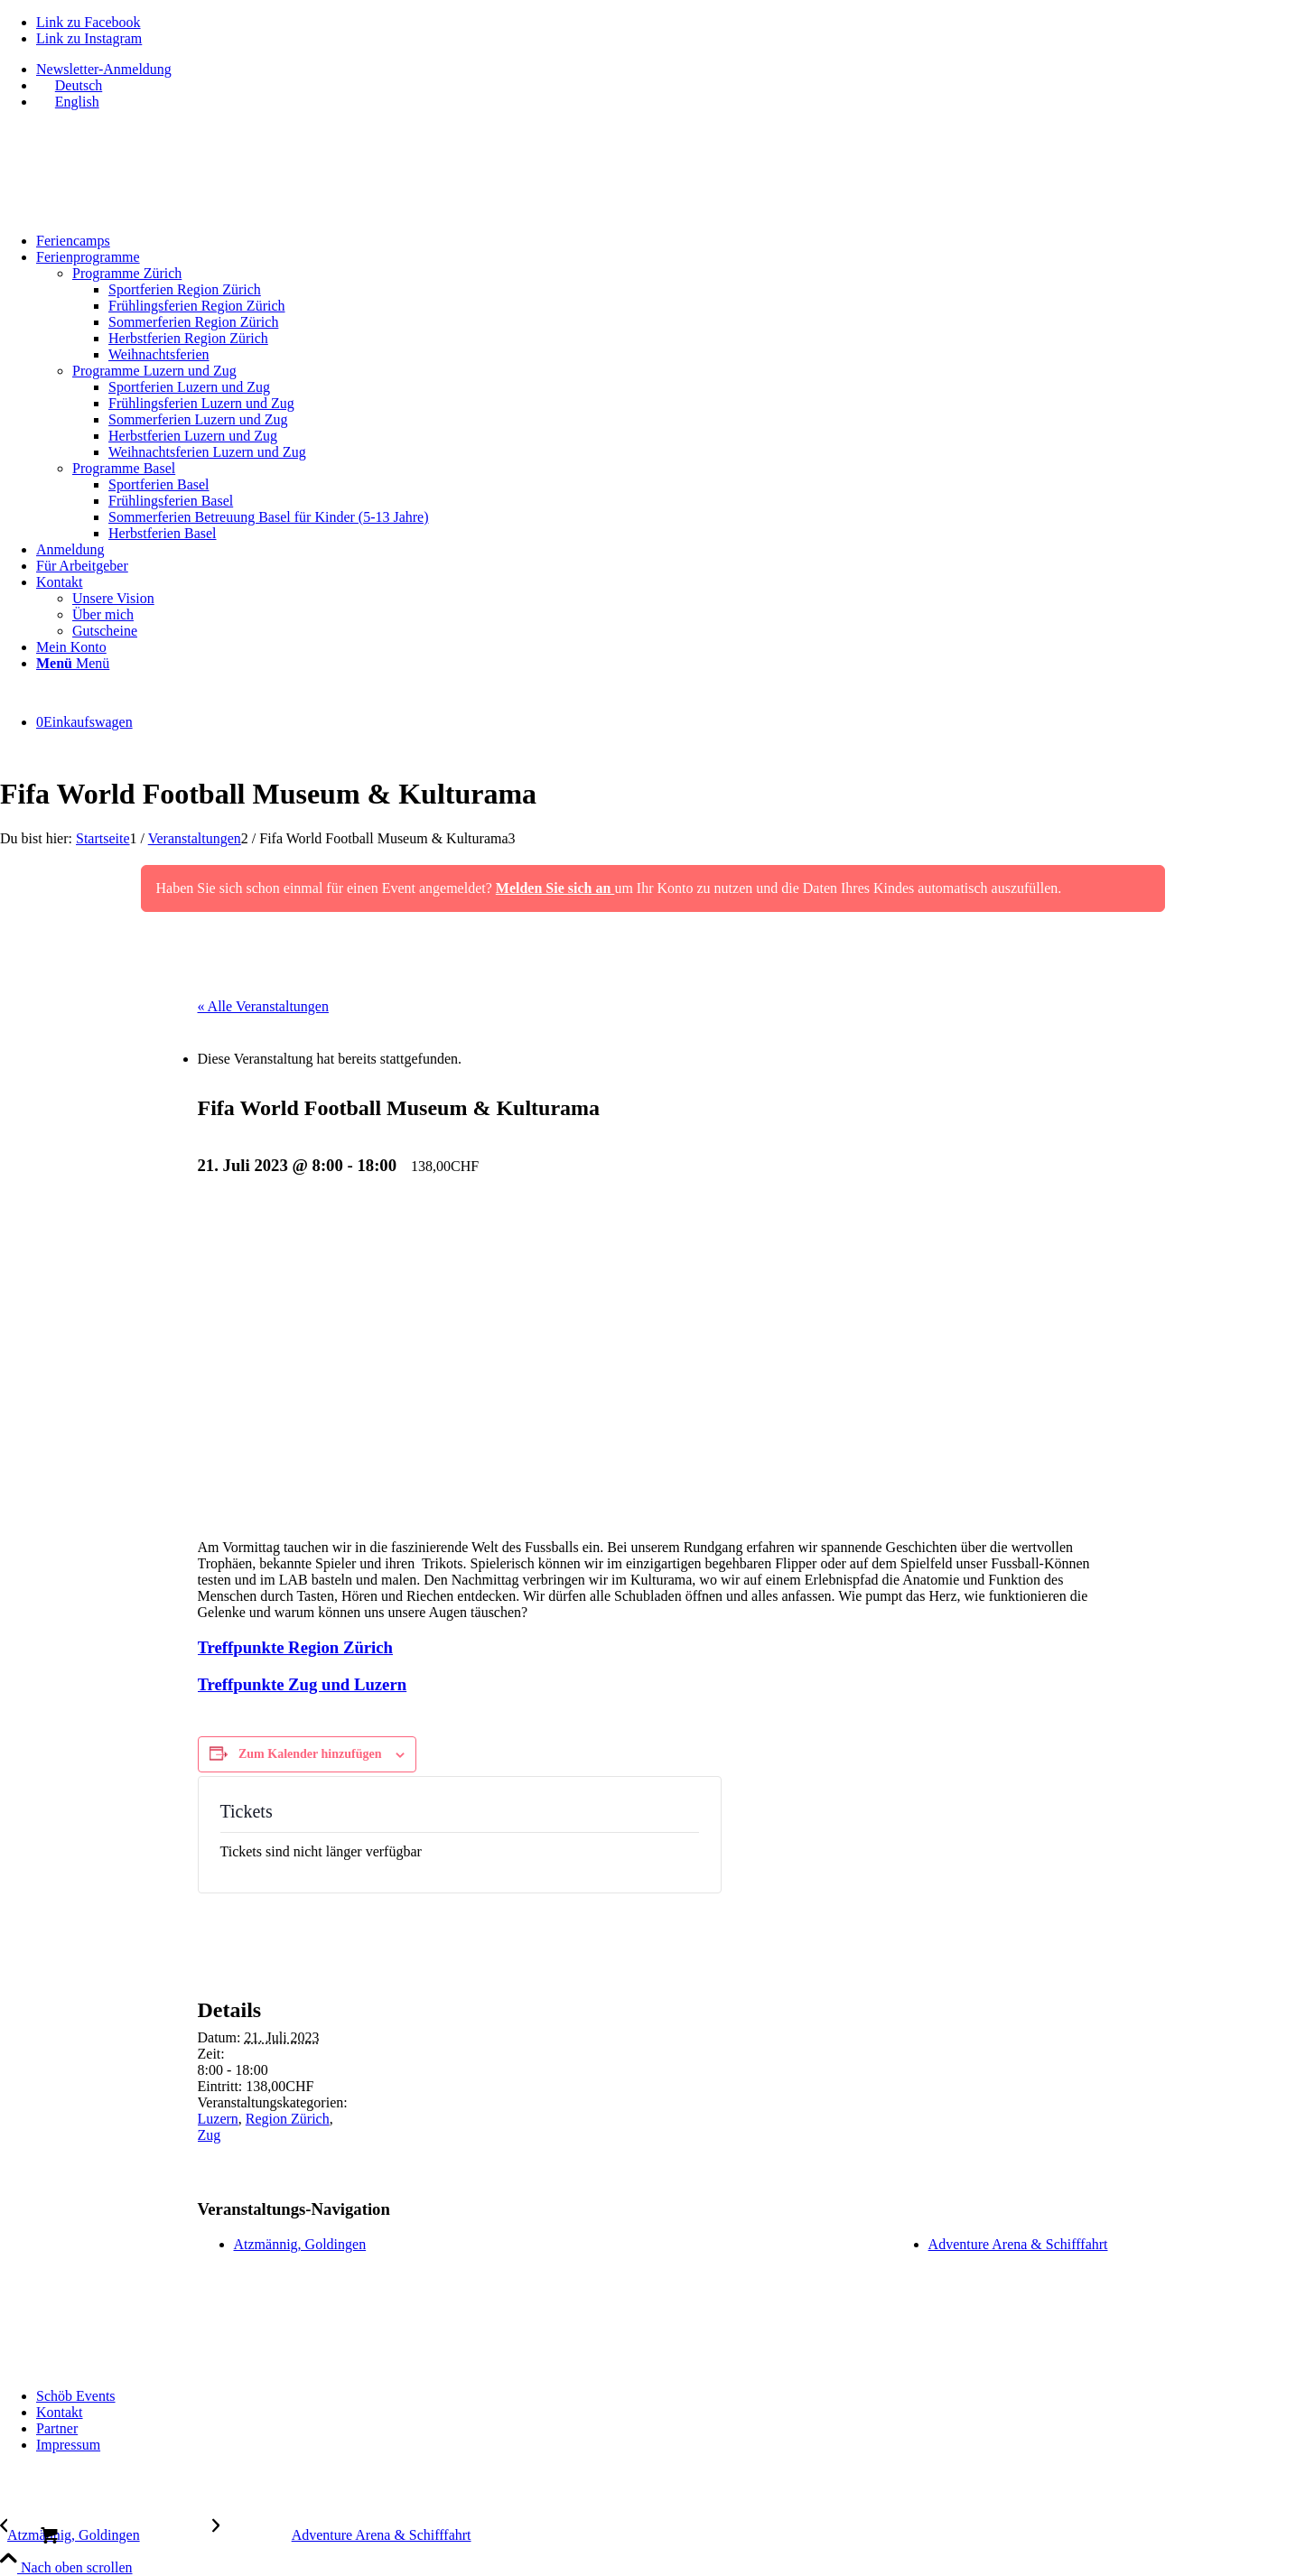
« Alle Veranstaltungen (263, 1006)
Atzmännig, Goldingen (300, 2244)
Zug (209, 2135)
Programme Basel (123, 468)
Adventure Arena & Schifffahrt (1018, 2244)
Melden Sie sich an (555, 888)
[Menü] (72, 663)
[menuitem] (670, 69)
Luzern (218, 2118)
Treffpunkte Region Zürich (295, 1647)
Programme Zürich (127, 273)
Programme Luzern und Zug (154, 370)
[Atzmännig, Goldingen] (106, 2535)
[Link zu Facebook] (88, 22)
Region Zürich (288, 2118)
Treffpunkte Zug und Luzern (302, 1684)
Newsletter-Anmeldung (104, 69)
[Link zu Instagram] (89, 38)
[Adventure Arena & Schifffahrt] (341, 2535)
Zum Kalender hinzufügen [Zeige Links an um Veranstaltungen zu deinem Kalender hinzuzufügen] (309, 1754)
